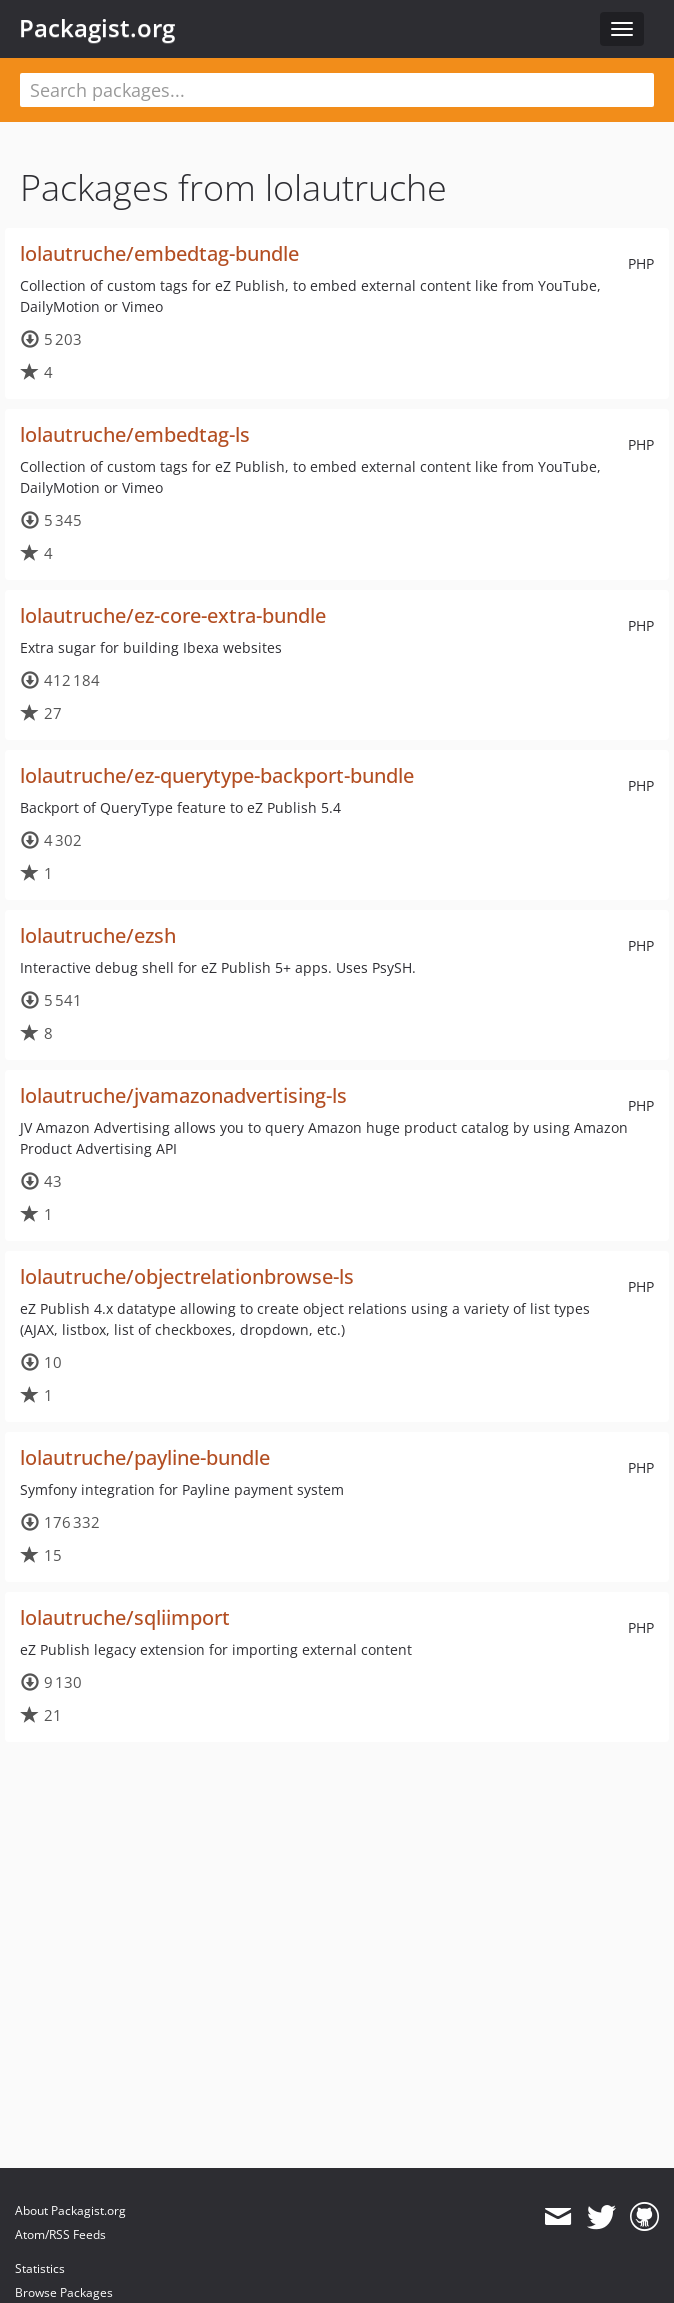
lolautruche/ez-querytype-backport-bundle (217, 775)
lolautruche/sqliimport (125, 1617)
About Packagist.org (70, 2210)
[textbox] (337, 90)
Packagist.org (97, 28)
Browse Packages (64, 2292)
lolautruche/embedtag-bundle (159, 253)
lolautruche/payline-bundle (145, 1457)
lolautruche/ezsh (98, 935)
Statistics (40, 2268)
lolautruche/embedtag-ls (135, 434)
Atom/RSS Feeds (60, 2234)
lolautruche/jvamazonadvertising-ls (183, 1095)
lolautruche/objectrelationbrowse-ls (187, 1276)
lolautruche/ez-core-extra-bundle (173, 615)
